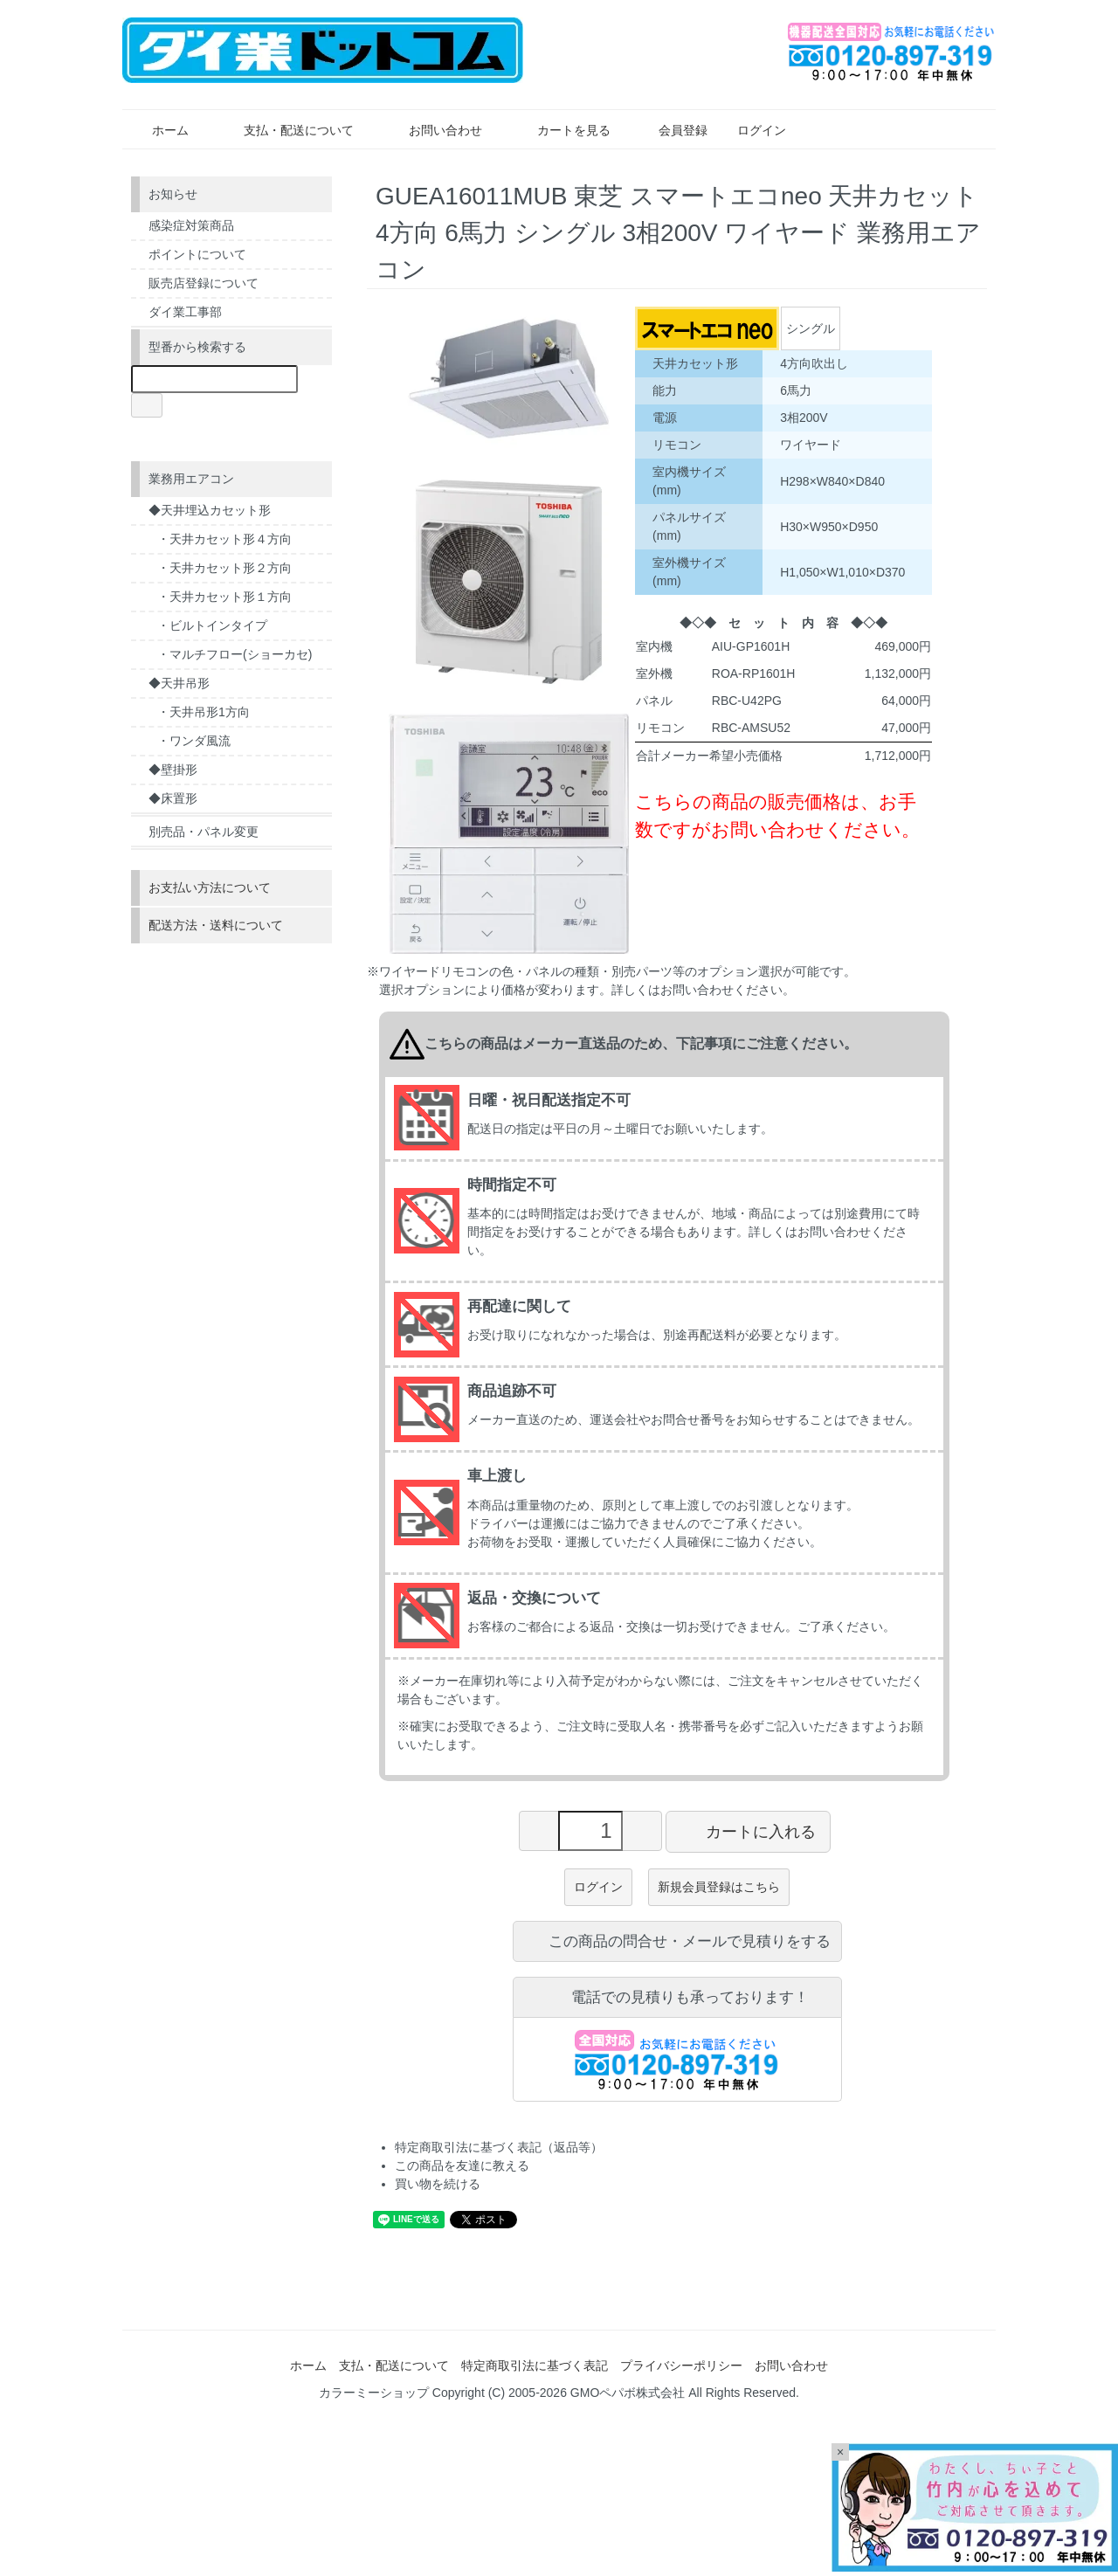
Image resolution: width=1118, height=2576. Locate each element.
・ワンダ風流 (194, 741)
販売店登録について (203, 283)
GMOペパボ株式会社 (627, 2393)
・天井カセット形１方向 (224, 597)
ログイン (752, 130)
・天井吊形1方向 (203, 712)
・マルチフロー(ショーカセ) (234, 654)
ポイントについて (197, 254)
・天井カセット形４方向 (224, 539)
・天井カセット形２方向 (224, 568)
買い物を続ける (437, 2184)
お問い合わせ (432, 130)
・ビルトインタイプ (212, 625)
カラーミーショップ (374, 2393)
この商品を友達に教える (462, 2165)
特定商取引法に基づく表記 (534, 2365)
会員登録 (673, 130)
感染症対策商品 (191, 225)
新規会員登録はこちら (719, 1887)
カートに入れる (748, 1830)
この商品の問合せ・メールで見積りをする (677, 1941)
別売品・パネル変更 (203, 832)
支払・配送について (286, 130)
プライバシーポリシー (681, 2365)
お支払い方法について (209, 887)
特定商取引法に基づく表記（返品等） (499, 2147)
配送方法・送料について (215, 925)
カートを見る (561, 130)
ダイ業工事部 (185, 312)
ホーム (158, 130)
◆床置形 (172, 798)
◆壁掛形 (172, 770)
